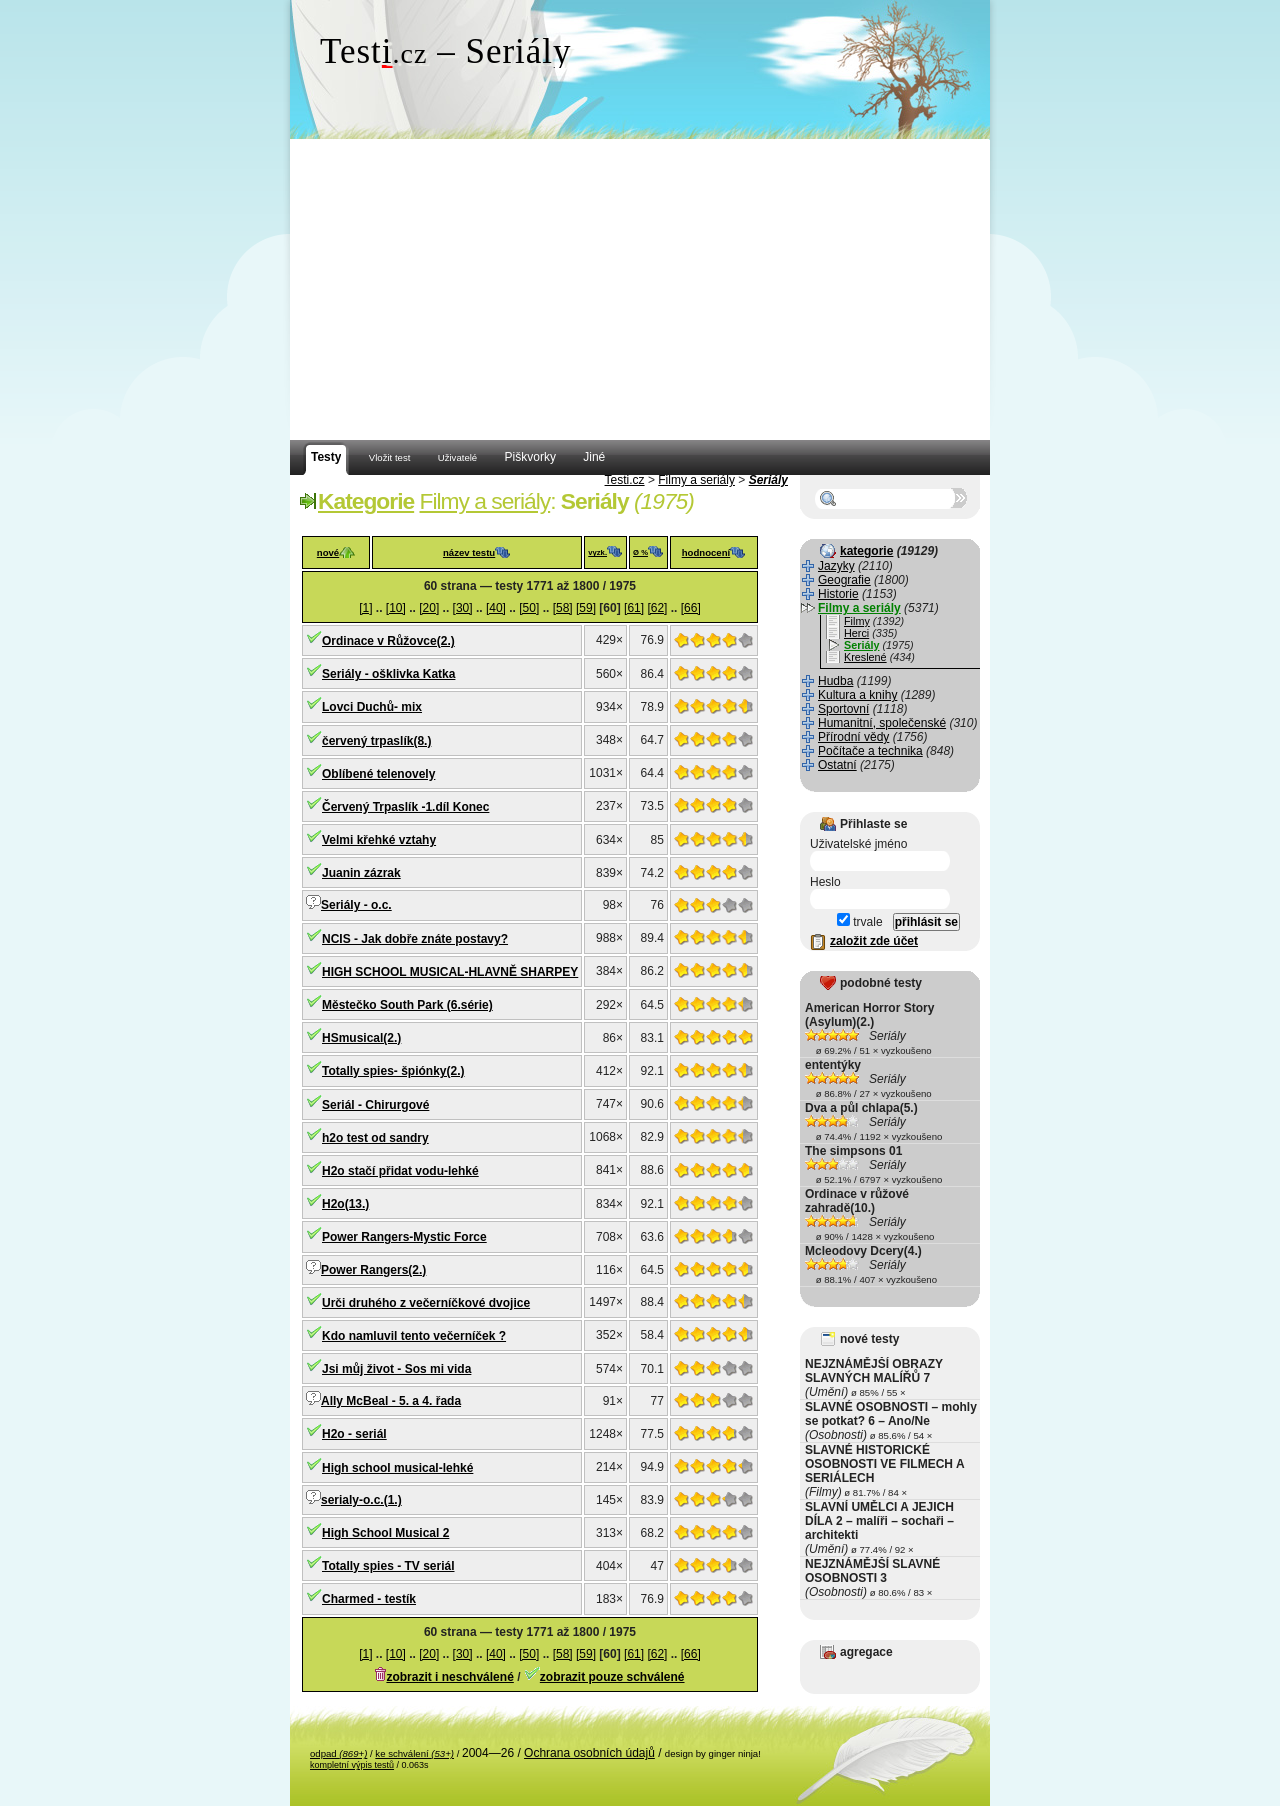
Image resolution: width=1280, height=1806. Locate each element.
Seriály (768, 480)
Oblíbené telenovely (378, 774)
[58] (563, 608)
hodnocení (706, 552)
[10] (396, 608)
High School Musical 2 (385, 1533)
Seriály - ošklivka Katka (388, 674)
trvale (860, 922)
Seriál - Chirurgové (375, 1105)
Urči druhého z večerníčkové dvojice (426, 1303)
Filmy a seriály (696, 480)
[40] (496, 608)
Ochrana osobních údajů (589, 1753)
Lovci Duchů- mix (372, 707)
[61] (634, 608)
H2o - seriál (354, 1434)
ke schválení (414, 1753)
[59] (586, 608)
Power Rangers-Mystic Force (404, 1237)
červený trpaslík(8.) (376, 741)
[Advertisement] (640, 290)
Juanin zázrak (361, 873)
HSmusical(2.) (361, 1038)
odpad (338, 1753)
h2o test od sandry (375, 1138)
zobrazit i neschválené (449, 1677)
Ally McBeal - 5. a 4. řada (391, 1401)
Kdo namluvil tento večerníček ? (414, 1336)
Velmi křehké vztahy (379, 840)
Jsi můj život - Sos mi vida (396, 1369)
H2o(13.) (345, 1204)
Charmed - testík (369, 1599)
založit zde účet (874, 941)
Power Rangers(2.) (373, 1270)
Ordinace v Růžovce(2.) (388, 641)
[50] (529, 608)
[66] (691, 608)
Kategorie (366, 501)
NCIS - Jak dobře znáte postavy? (415, 939)
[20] (429, 608)
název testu (469, 552)
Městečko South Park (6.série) (407, 1005)
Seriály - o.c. (356, 905)
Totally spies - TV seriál (388, 1566)
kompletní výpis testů (352, 1765)
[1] (365, 608)
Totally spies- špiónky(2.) (393, 1071)
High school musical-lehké (397, 1468)
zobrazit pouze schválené (612, 1677)
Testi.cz (625, 480)
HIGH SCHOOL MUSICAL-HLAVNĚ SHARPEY (450, 972)
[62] (657, 608)
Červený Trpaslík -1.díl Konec (405, 807)
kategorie (866, 551)
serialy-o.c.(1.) (361, 1500)
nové (328, 552)
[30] (463, 608)
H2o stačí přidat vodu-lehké (400, 1171)
